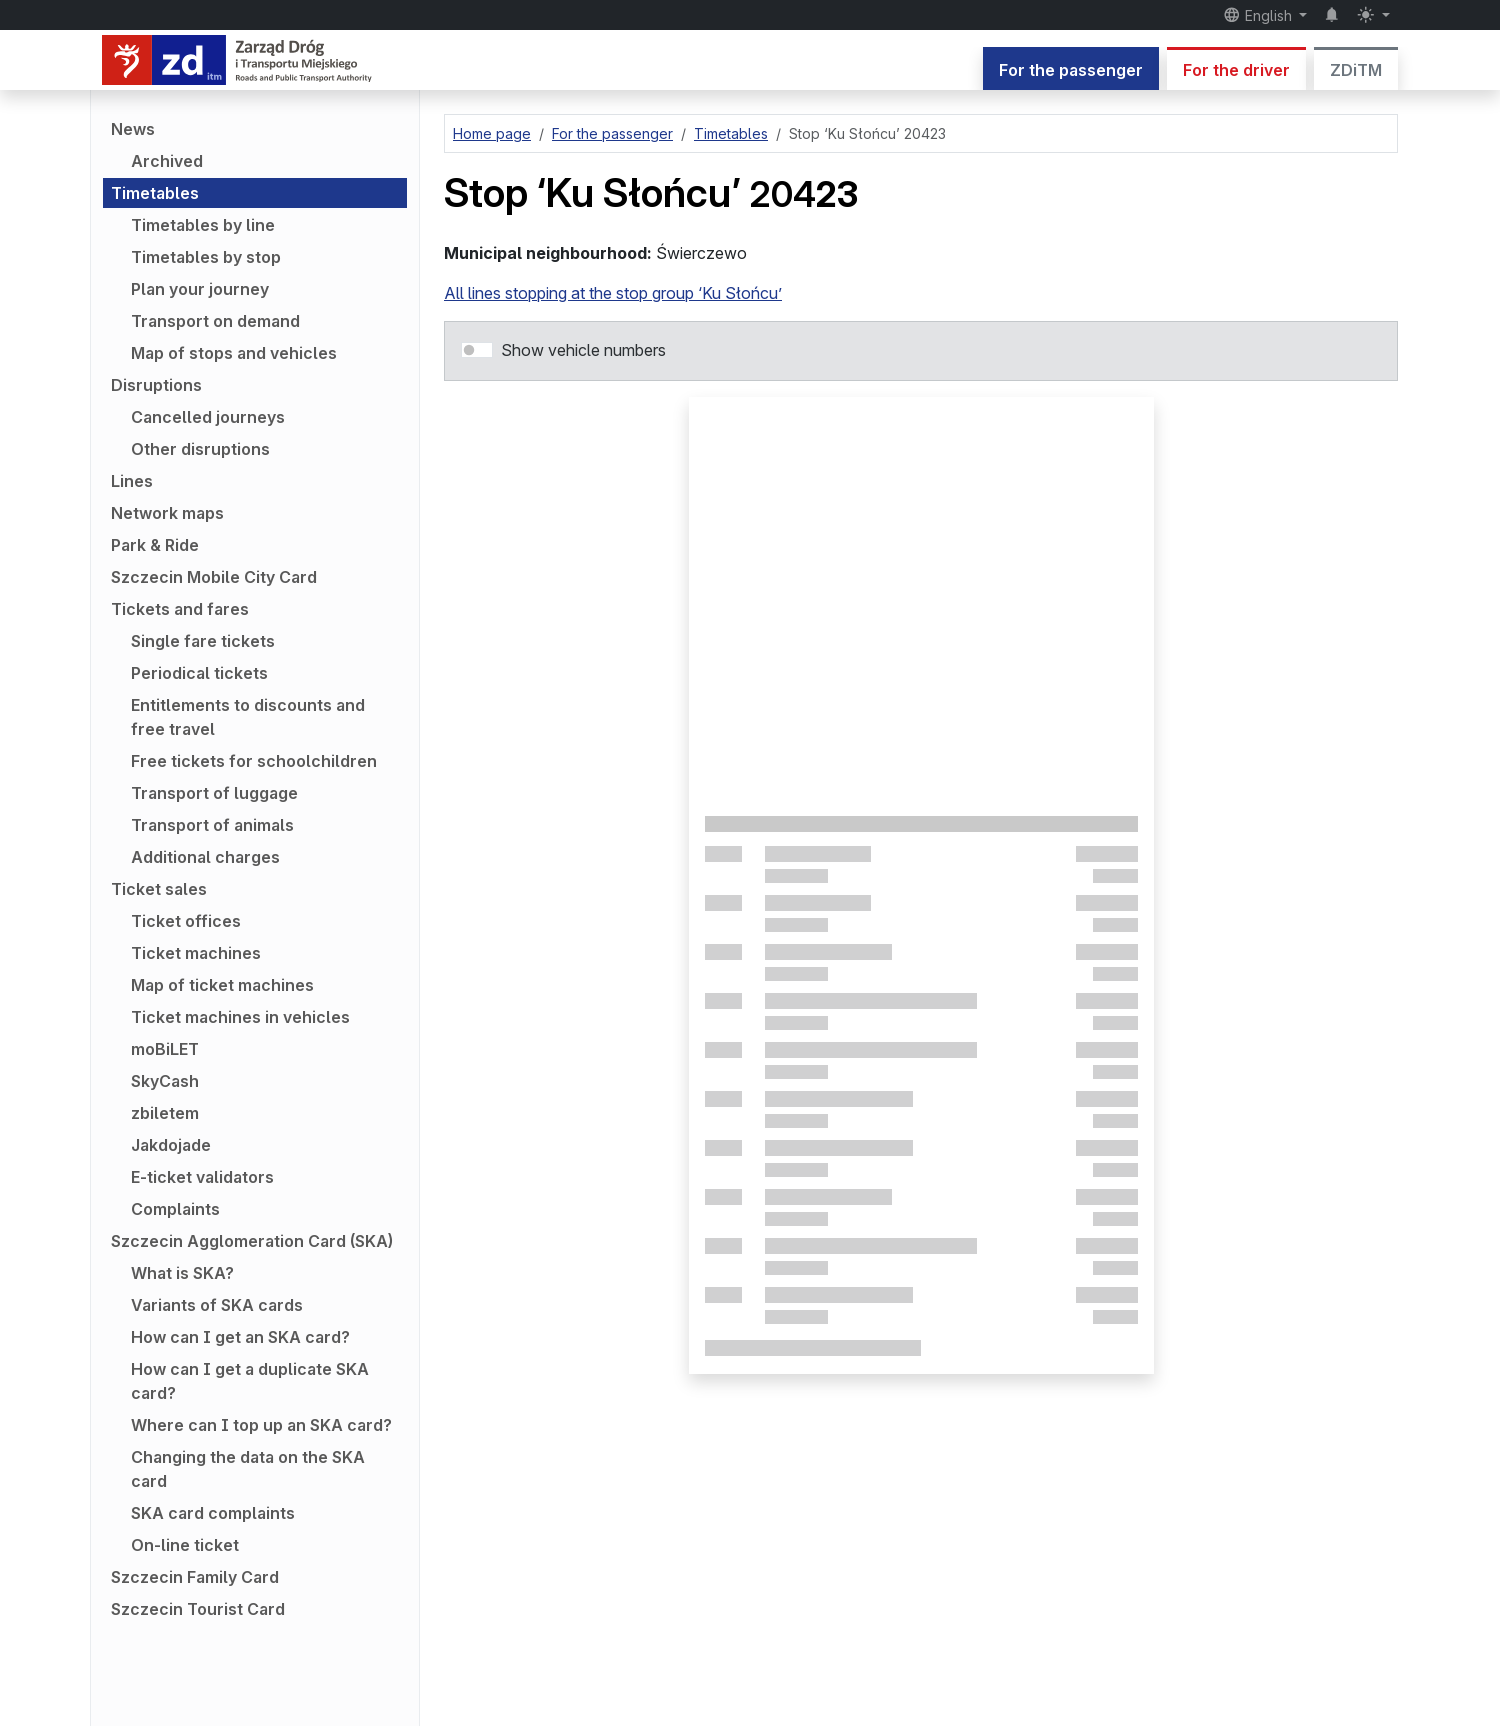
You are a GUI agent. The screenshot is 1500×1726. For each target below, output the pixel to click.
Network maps (167, 513)
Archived (167, 161)
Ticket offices (186, 921)
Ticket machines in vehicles (240, 1017)
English (1259, 15)
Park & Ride (155, 545)
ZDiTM (1356, 70)
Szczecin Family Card (195, 1577)
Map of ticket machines (222, 985)
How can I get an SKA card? (240, 1337)
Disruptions (156, 385)
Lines (132, 481)
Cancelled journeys (208, 417)
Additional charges (205, 857)
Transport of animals (212, 825)
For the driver (1236, 70)
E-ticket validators (202, 1177)
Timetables (155, 193)
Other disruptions (200, 449)
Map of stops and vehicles (234, 353)
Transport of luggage (214, 793)
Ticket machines (196, 953)
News (133, 129)
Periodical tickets (199, 673)
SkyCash (165, 1081)
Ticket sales (159, 889)
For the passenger (1071, 70)
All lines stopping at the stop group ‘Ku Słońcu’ (613, 293)
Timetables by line (203, 225)
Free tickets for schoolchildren (254, 761)
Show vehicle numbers (583, 350)
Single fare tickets (203, 641)
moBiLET (165, 1049)
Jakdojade (171, 1145)
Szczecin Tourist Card (198, 1609)
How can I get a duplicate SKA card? (250, 1381)
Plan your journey (200, 289)
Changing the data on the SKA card (248, 1469)
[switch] (477, 350)
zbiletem (165, 1113)
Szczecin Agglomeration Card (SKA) (252, 1241)
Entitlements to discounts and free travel (248, 717)
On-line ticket (185, 1545)
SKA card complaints (213, 1513)
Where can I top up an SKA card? (261, 1425)
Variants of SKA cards (217, 1305)
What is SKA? (182, 1273)
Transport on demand (215, 321)
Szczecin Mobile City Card (214, 577)
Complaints (175, 1209)
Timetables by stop (206, 257)
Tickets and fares (180, 609)
